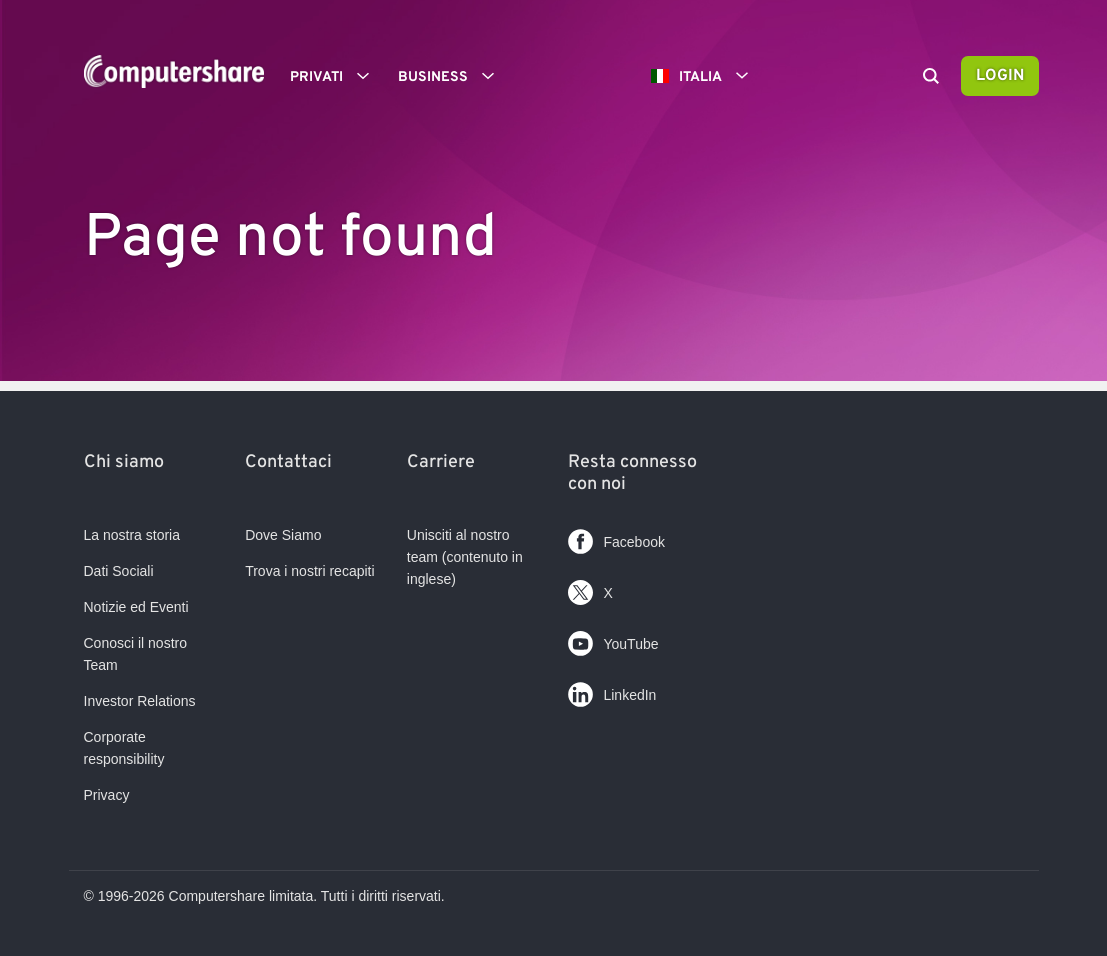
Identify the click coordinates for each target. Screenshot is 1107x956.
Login (1000, 76)
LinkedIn (612, 690)
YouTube (613, 639)
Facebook (616, 537)
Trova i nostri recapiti (309, 571)
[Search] (931, 78)
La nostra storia (132, 535)
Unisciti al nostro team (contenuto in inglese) (465, 557)
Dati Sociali (119, 571)
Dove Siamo (283, 535)
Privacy (107, 795)
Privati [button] (336, 76)
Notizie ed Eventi (136, 607)
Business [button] (453, 76)
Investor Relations (140, 701)
